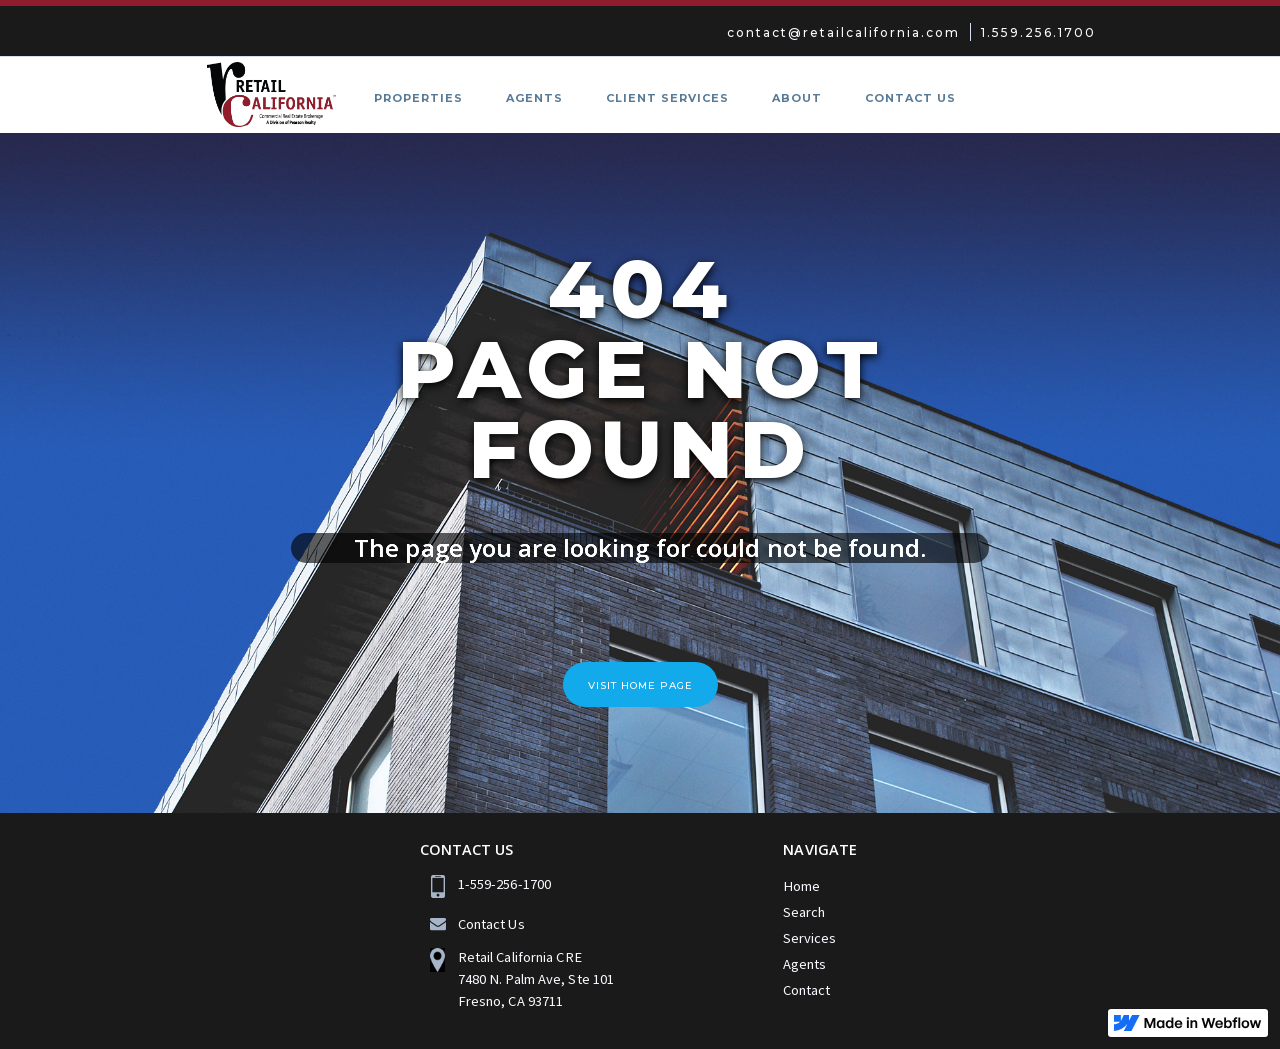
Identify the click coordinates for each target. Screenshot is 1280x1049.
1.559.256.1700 (1038, 32)
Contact (806, 990)
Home (801, 886)
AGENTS (534, 98)
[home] (255, 94)
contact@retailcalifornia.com (843, 32)
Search (804, 912)
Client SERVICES (667, 98)
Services (809, 938)
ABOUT (797, 98)
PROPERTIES (418, 98)
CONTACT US (910, 98)
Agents (804, 964)
